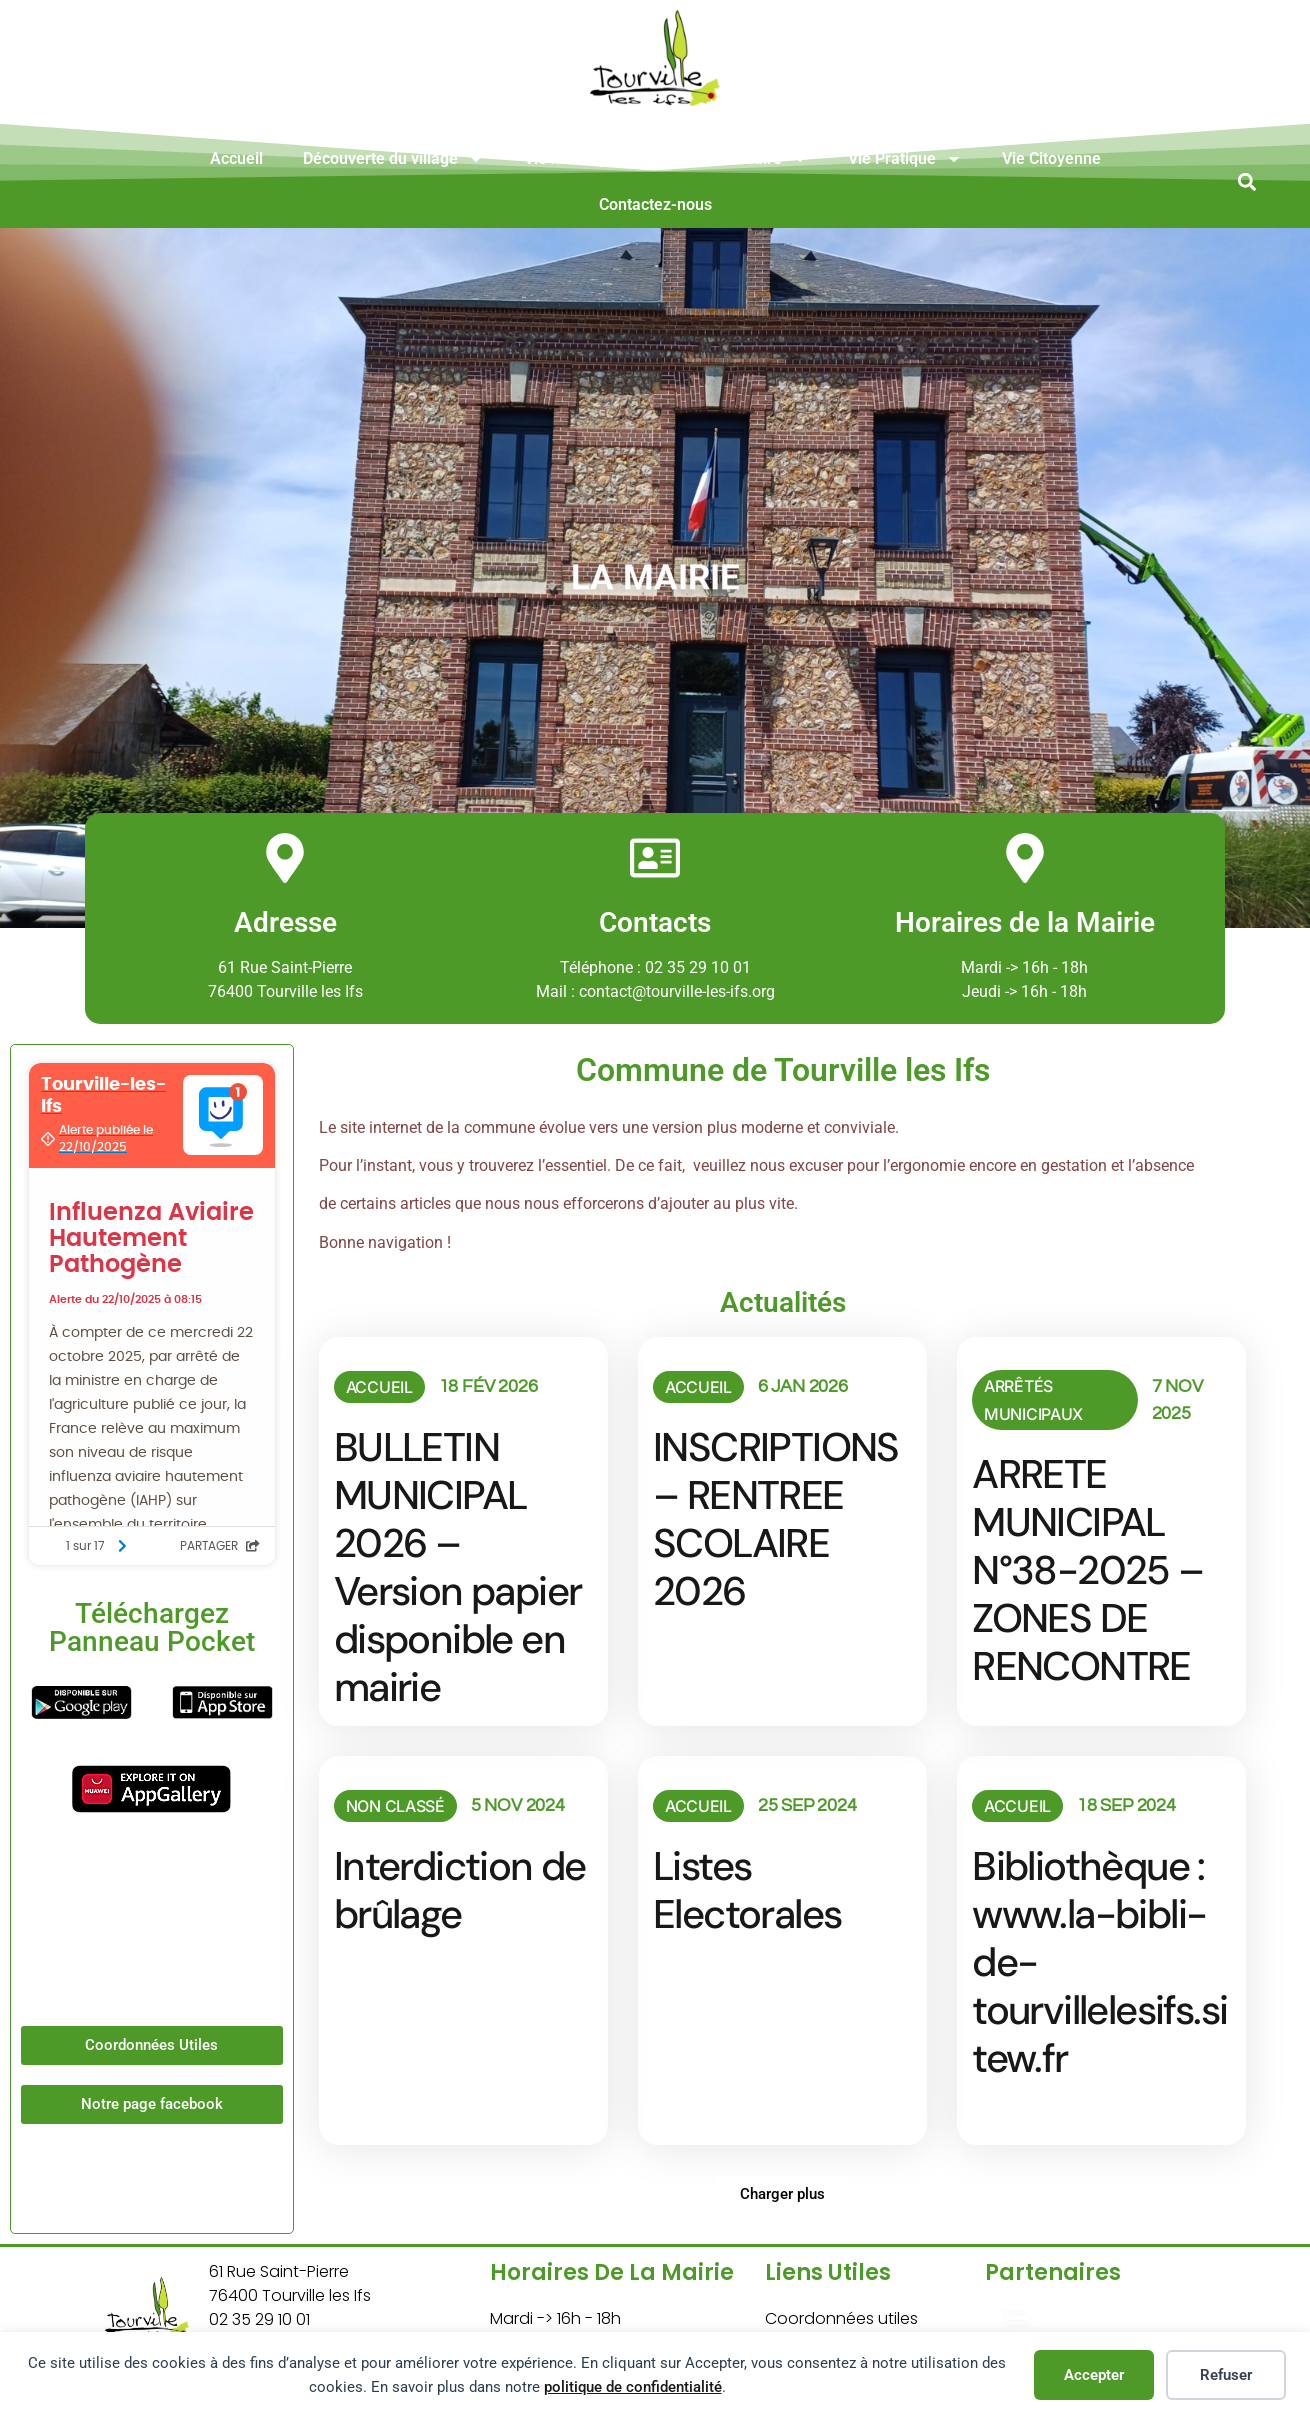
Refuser (1226, 2375)
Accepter (1094, 2375)
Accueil (236, 158)
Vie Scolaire (752, 159)
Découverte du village (393, 159)
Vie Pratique (905, 159)
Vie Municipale (590, 159)
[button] (1246, 181)
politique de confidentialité (633, 2387)
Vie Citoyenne (1051, 158)
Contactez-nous (655, 204)
